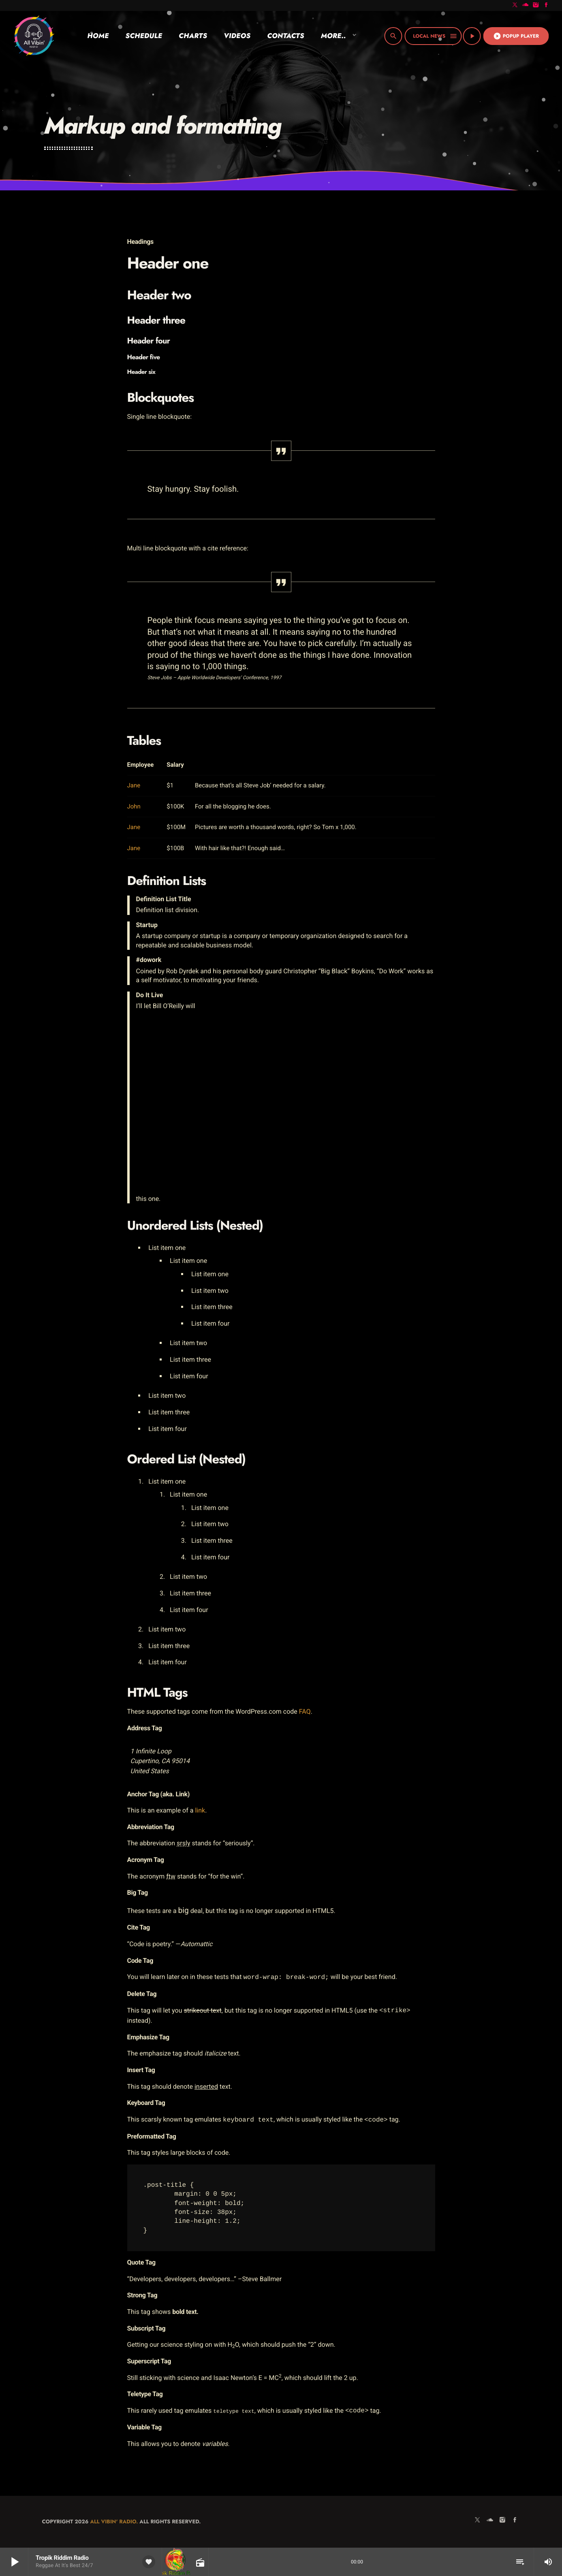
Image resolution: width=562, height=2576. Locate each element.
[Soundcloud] (525, 5)
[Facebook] (546, 5)
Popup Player (516, 36)
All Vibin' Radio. (114, 2521)
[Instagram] (536, 5)
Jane (134, 785)
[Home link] (34, 36)
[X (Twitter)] (515, 5)
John (134, 806)
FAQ (305, 1711)
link (200, 1810)
